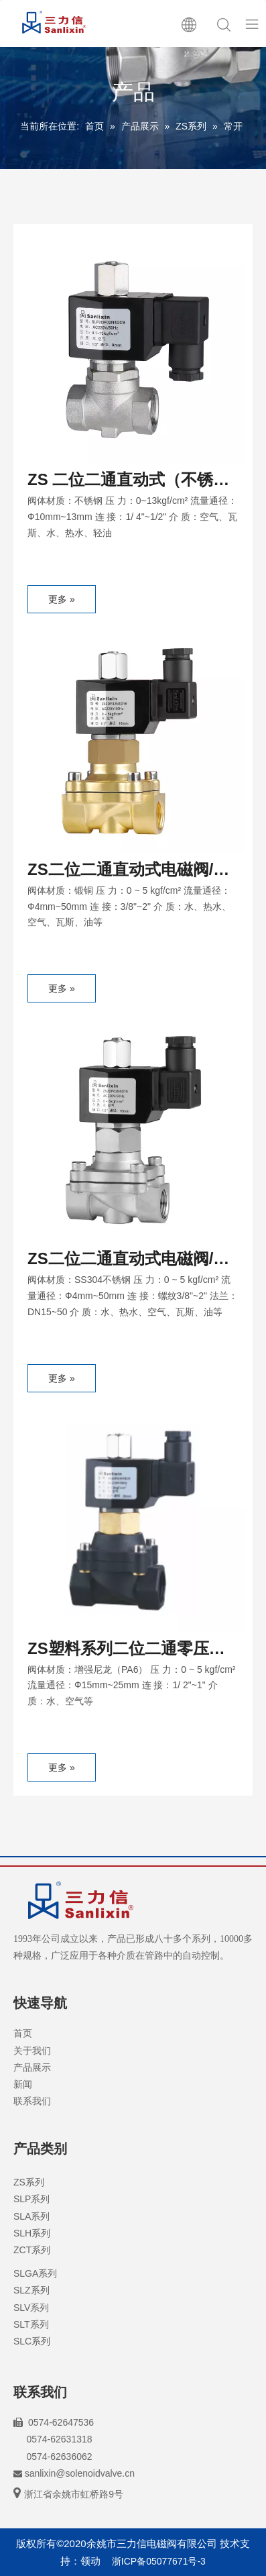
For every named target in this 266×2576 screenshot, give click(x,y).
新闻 (22, 2084)
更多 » (61, 599)
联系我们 (32, 2101)
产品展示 (32, 2067)
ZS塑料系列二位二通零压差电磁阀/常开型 (126, 1650)
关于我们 (32, 2050)
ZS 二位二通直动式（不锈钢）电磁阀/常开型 (120, 481)
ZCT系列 (31, 2250)
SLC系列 (31, 2341)
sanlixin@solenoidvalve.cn (80, 2473)
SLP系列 (31, 2199)
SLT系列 (31, 2324)
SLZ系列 (31, 2290)
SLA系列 (31, 2216)
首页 (22, 2033)
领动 (90, 2561)
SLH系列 (31, 2233)
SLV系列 (31, 2307)
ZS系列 (28, 2182)
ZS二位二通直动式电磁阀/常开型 (128, 871)
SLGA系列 (35, 2273)
